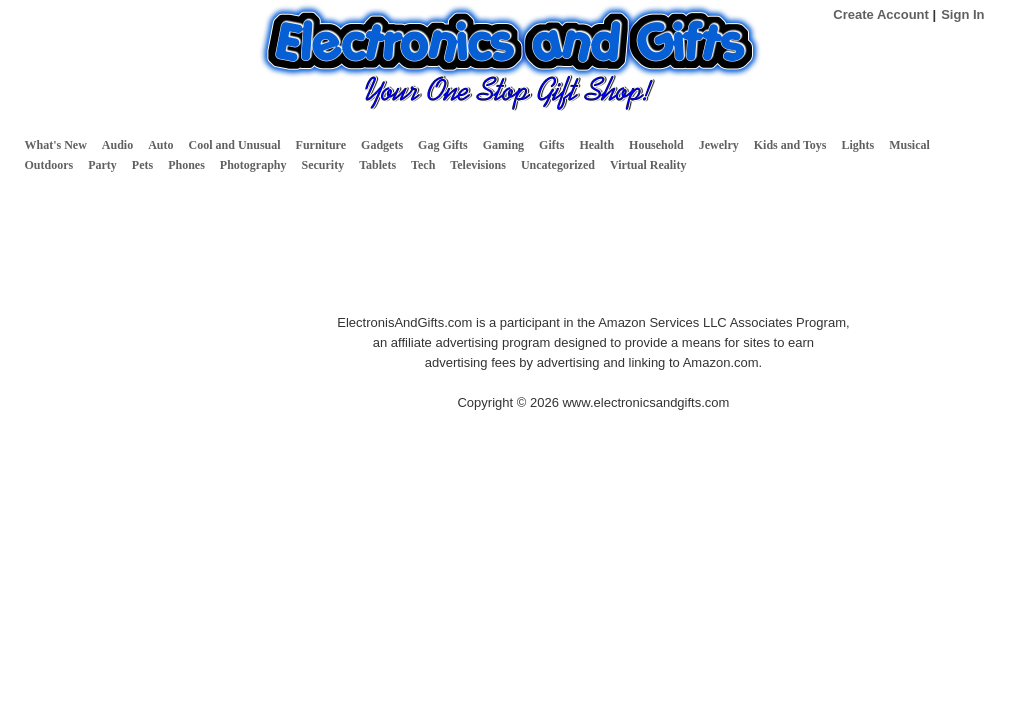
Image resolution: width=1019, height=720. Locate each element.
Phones (186, 165)
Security (323, 165)
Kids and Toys (790, 145)
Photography (253, 165)
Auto (160, 145)
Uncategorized (558, 165)
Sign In (962, 14)
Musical (909, 145)
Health (596, 145)
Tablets (377, 165)
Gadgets (382, 145)
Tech (423, 165)
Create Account (881, 14)
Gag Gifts (443, 145)
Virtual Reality (648, 165)
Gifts (551, 145)
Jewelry (719, 145)
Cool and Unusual (235, 145)
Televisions (478, 165)
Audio (117, 145)
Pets (142, 165)
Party (102, 165)
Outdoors (49, 165)
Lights (857, 145)
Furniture (321, 145)
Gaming (503, 145)
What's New (56, 145)
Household (656, 145)
